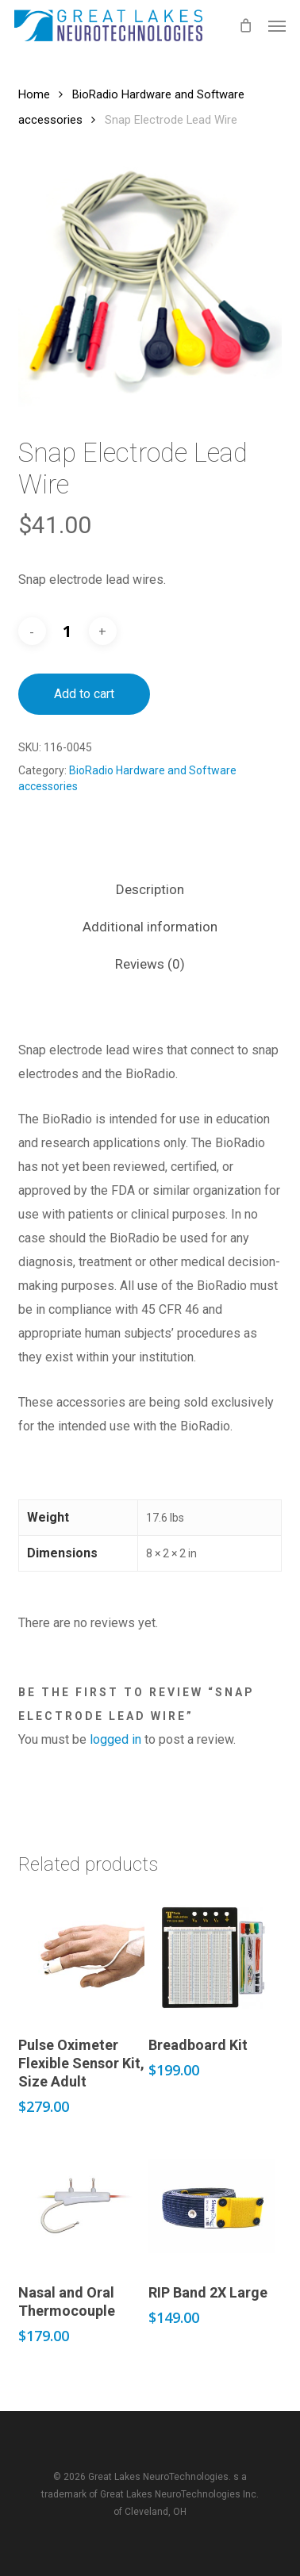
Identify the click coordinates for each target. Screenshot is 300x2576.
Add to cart (84, 693)
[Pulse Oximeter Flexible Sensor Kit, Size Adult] (81, 1957)
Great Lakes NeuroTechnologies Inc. (179, 2494)
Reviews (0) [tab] (150, 964)
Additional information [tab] (150, 927)
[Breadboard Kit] (211, 1957)
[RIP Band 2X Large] (211, 2205)
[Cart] (245, 25)
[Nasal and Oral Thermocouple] (81, 2205)
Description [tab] (150, 889)
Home (34, 94)
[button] (277, 25)
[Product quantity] (67, 631)
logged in (115, 1739)
